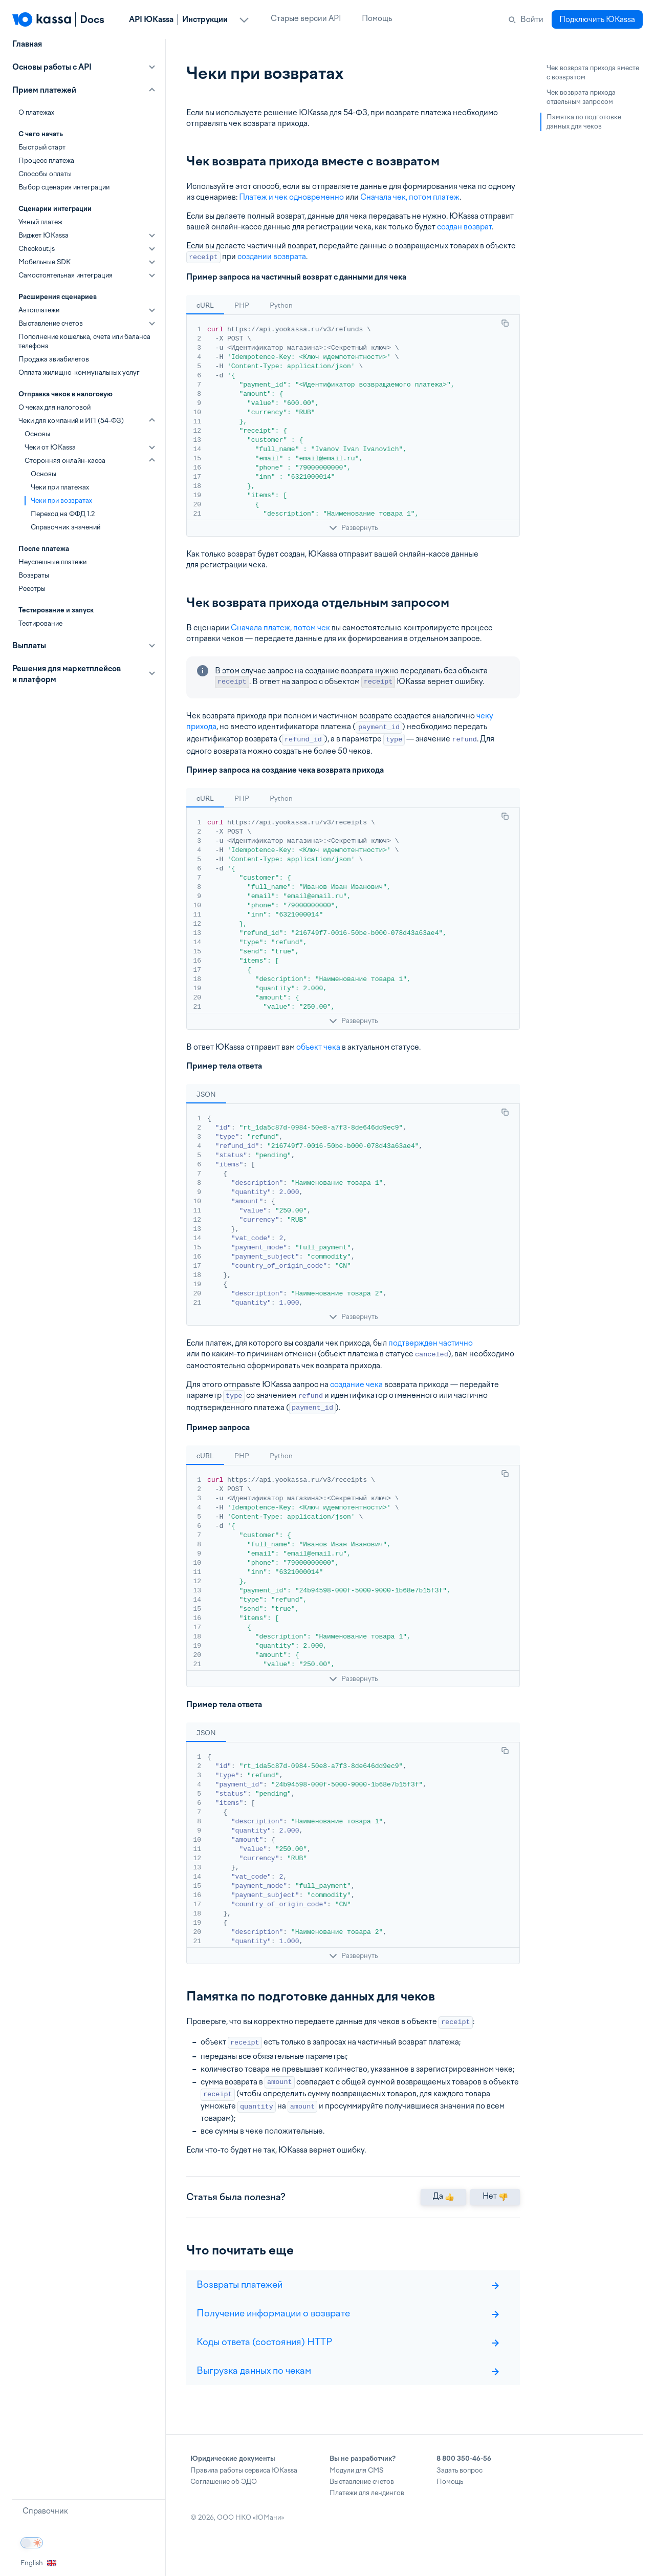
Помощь (449, 2498)
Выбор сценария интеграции (64, 187)
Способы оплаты (45, 174)
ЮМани (268, 2534)
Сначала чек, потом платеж (410, 197)
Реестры (32, 588)
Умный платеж (40, 222)
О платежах (36, 112)
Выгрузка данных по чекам (347, 2386)
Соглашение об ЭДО (223, 2498)
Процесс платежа (46, 160)
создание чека (356, 1384)
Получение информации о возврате (347, 2329)
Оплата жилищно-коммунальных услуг (79, 372)
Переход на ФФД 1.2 (63, 514)
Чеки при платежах (60, 487)
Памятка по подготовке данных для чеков (584, 121)
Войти (531, 19)
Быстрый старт (42, 147)
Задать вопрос (459, 2486)
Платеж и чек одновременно (291, 197)
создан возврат (464, 226)
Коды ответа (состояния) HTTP (347, 2358)
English (38, 2563)
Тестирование (40, 623)
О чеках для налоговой (54, 407)
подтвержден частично (430, 1343)
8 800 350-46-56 (463, 2475)
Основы (37, 434)
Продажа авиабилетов (53, 359)
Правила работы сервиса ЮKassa (243, 2486)
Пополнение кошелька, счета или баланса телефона (84, 341)
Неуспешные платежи (52, 562)
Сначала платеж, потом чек (280, 627)
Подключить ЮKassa (597, 19)
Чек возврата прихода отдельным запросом (581, 97)
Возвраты (33, 575)
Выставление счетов (362, 2498)
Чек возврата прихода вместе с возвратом (593, 72)
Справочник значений (65, 527)
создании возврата (271, 257)
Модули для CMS (356, 2486)
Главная (27, 44)
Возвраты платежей (347, 2300)
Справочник (45, 2511)
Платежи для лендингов (367, 2509)
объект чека (318, 1047)
